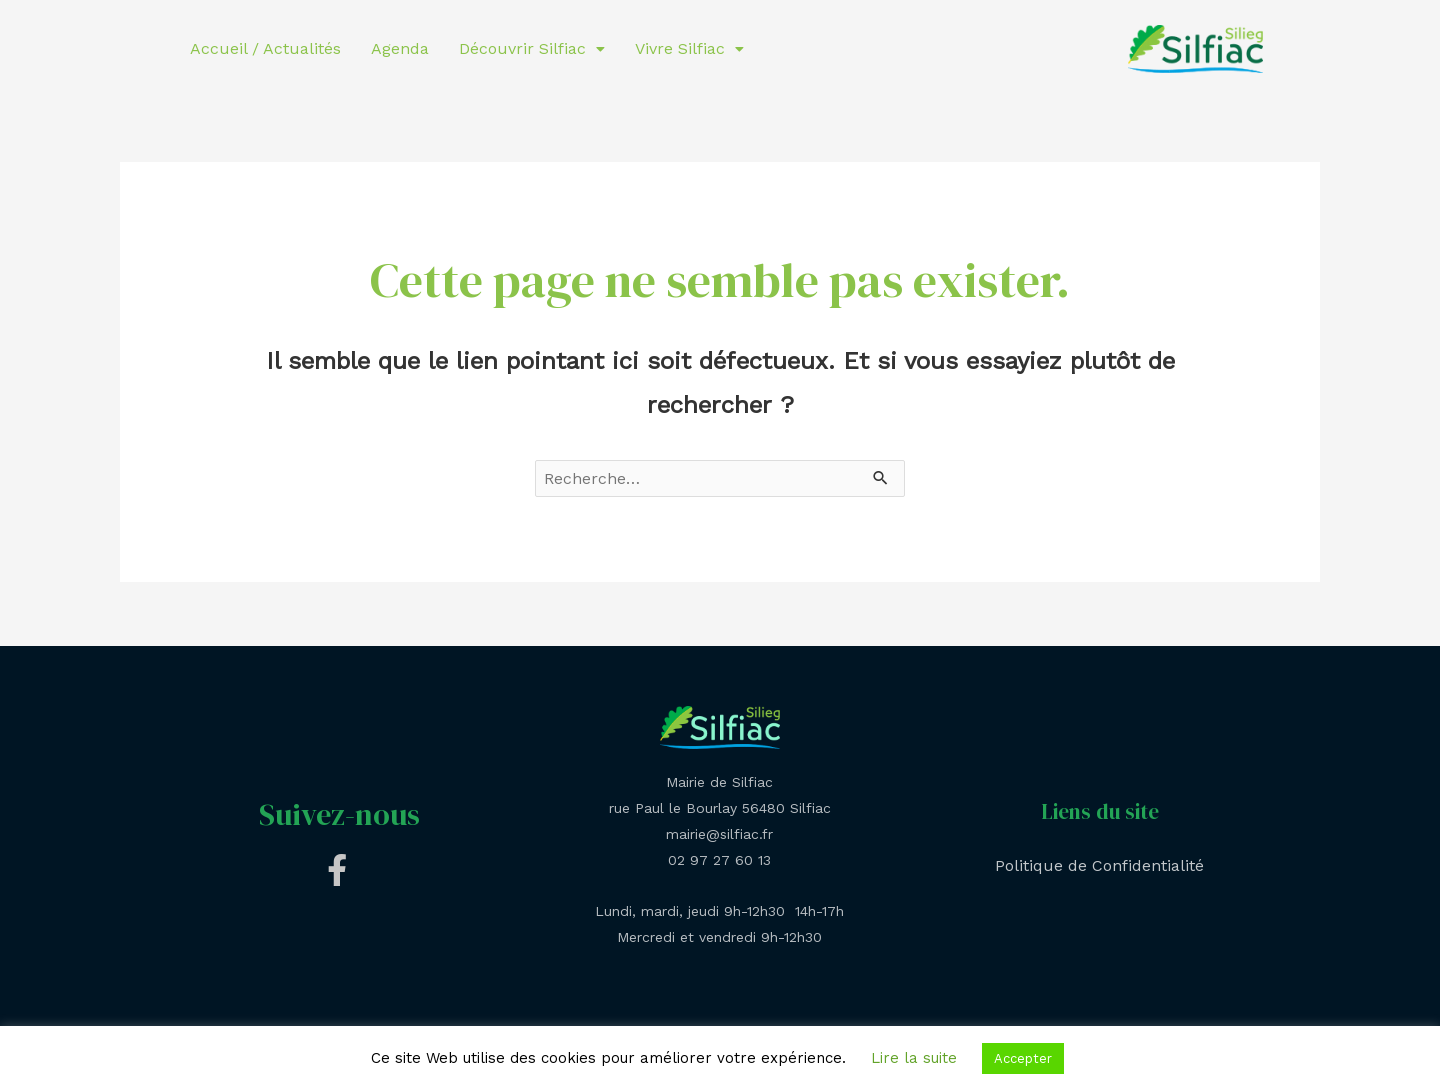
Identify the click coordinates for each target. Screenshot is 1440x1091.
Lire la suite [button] (914, 1058)
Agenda (400, 48)
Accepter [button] (1023, 1058)
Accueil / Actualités (265, 48)
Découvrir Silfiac (532, 48)
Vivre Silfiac (689, 48)
